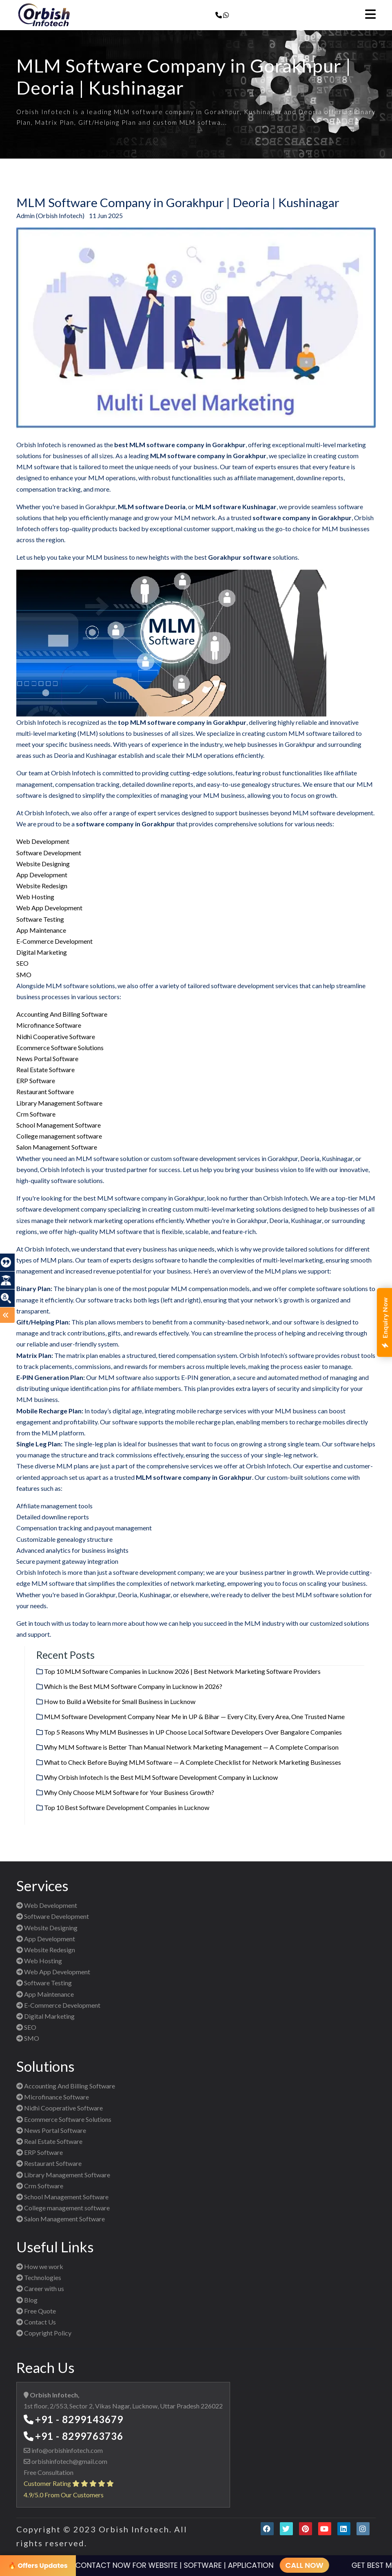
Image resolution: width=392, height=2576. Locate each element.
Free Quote (36, 2311)
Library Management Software (59, 1103)
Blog (27, 2300)
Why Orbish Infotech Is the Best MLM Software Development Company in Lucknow (161, 1777)
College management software (59, 1136)
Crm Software (35, 1114)
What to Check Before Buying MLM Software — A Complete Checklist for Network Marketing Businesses (192, 1762)
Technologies (38, 2277)
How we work (39, 2266)
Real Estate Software (45, 1069)
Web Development (42, 841)
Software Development (48, 852)
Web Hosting (35, 897)
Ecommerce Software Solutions (60, 1047)
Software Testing (40, 919)
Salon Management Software (56, 1147)
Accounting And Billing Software (61, 1014)
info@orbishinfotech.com (66, 2450)
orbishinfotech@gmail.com (68, 2461)
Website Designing (43, 863)
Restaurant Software (45, 1091)
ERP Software (35, 1080)
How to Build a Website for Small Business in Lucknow (119, 1701)
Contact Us (36, 2322)
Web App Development (49, 908)
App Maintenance (41, 930)
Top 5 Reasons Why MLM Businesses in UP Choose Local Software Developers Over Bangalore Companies (193, 1732)
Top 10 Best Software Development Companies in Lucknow (126, 1807)
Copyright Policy (43, 2333)
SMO (23, 974)
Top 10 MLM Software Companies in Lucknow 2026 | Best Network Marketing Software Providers (182, 1671)
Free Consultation (48, 2472)
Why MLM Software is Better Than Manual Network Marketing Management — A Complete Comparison (191, 1747)
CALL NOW (291, 2565)
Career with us (40, 2288)
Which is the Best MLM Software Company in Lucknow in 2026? (133, 1686)
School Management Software (58, 1125)
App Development (41, 875)
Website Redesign (41, 886)
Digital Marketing (41, 952)
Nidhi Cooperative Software (55, 1036)
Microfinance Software (48, 1025)
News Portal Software (47, 1058)
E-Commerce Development (54, 941)
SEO (22, 963)
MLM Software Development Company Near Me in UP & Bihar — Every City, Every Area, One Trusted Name (194, 1716)
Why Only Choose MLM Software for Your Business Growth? (129, 1792)
